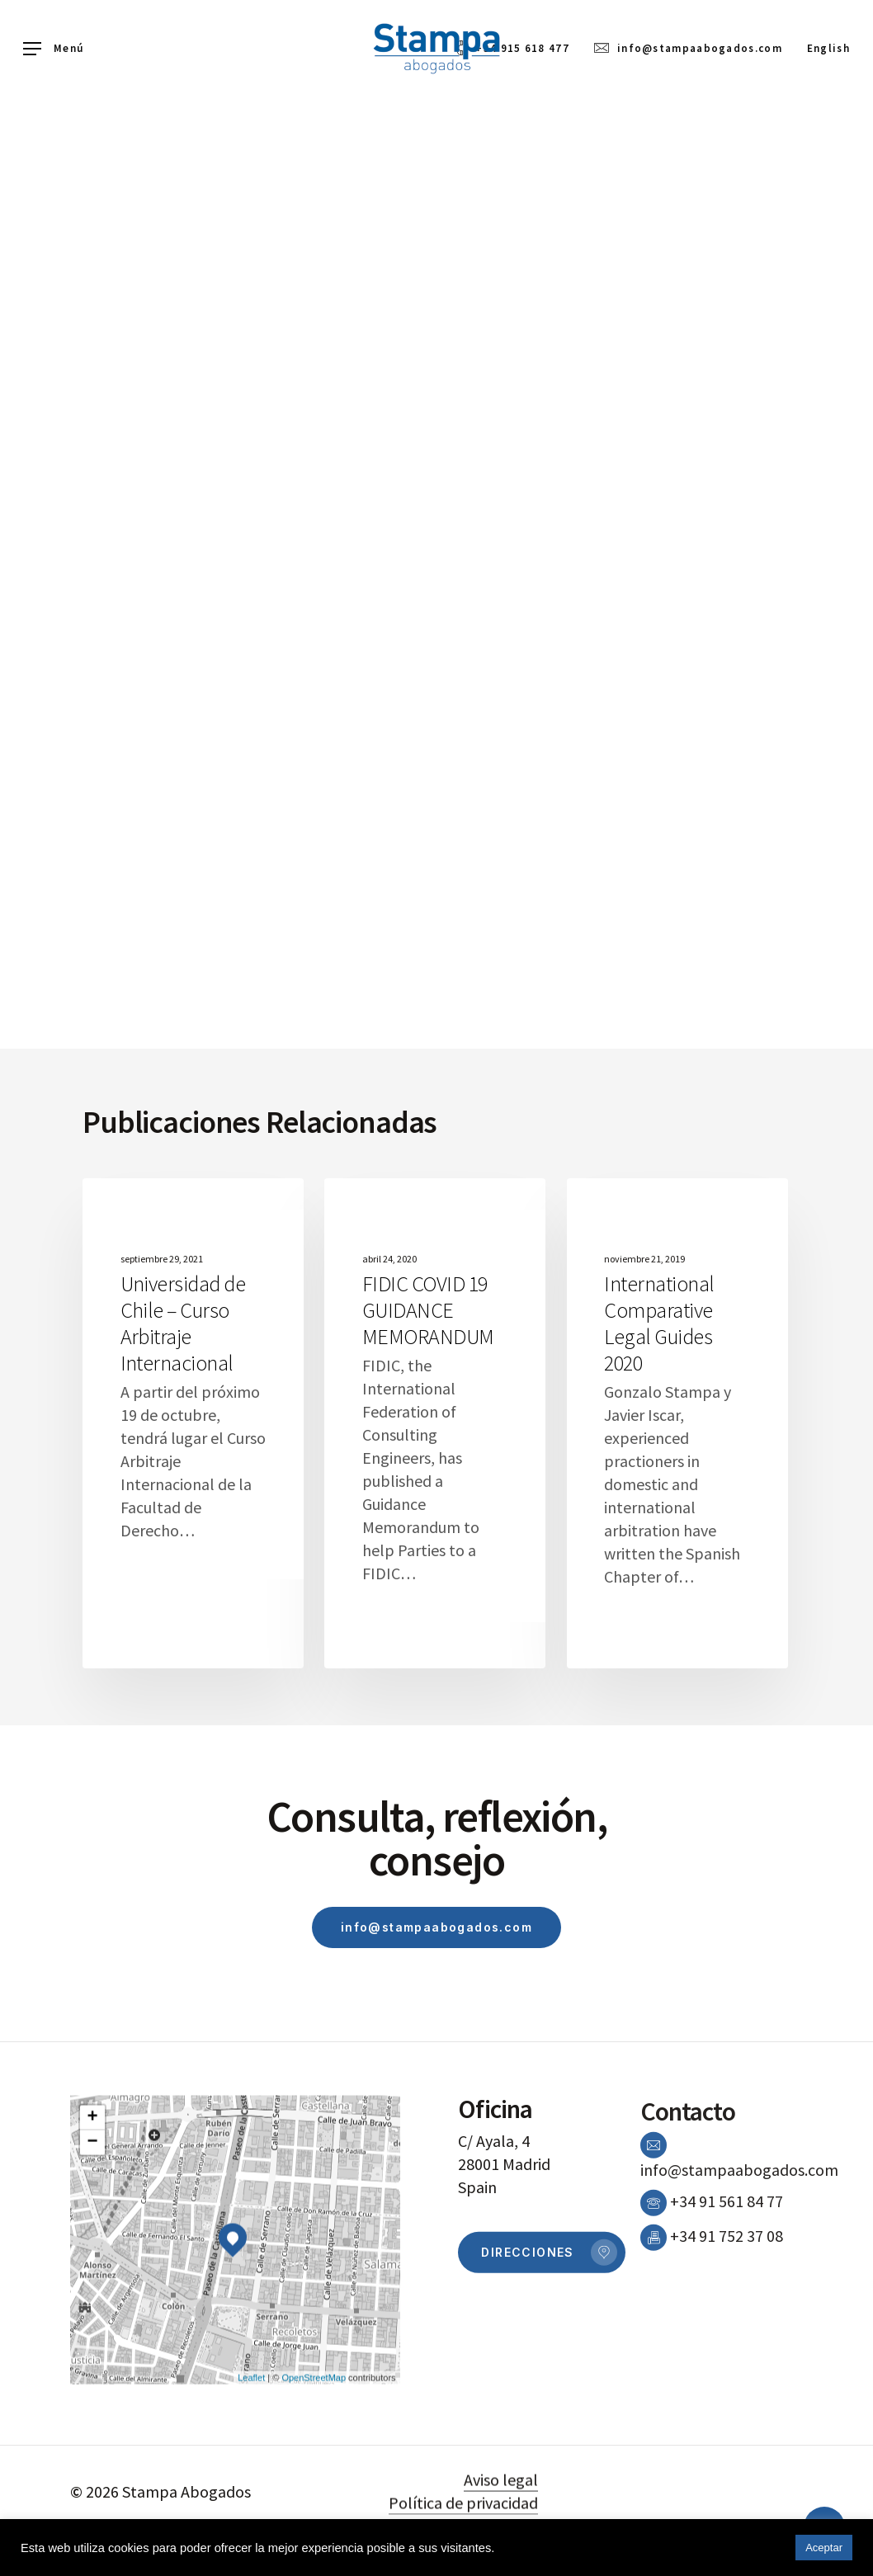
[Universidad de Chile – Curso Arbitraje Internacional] (193, 1423)
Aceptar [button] (823, 2547)
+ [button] (92, 2169)
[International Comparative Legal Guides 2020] (677, 1423)
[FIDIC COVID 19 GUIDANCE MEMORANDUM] (434, 1423)
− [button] (92, 2194)
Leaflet (251, 2428)
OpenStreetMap (313, 2428)
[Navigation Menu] (53, 49)
